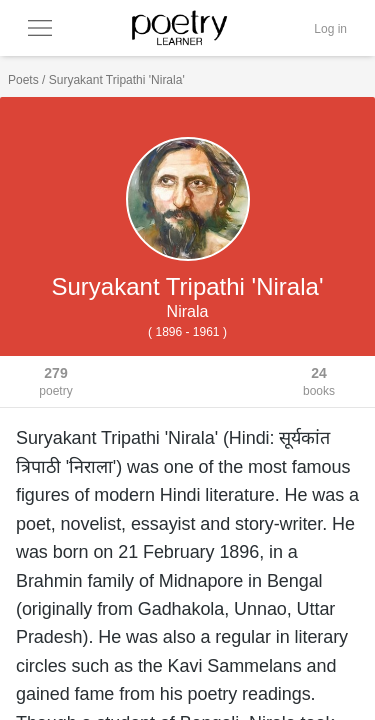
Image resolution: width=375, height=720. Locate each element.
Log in (330, 29)
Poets (23, 80)
